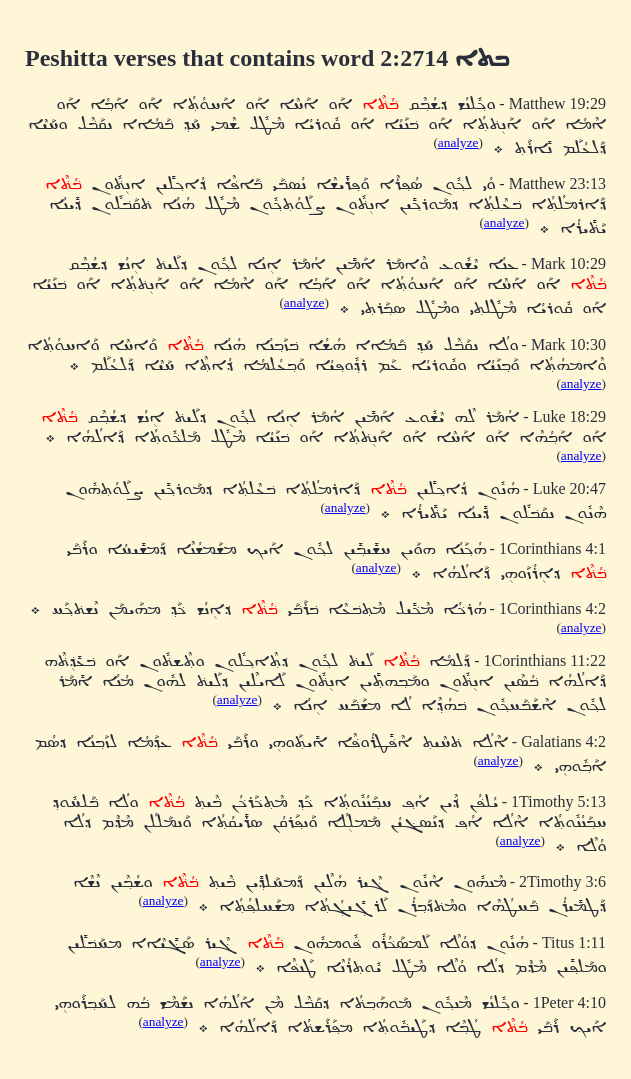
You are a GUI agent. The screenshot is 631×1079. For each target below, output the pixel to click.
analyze (458, 142)
